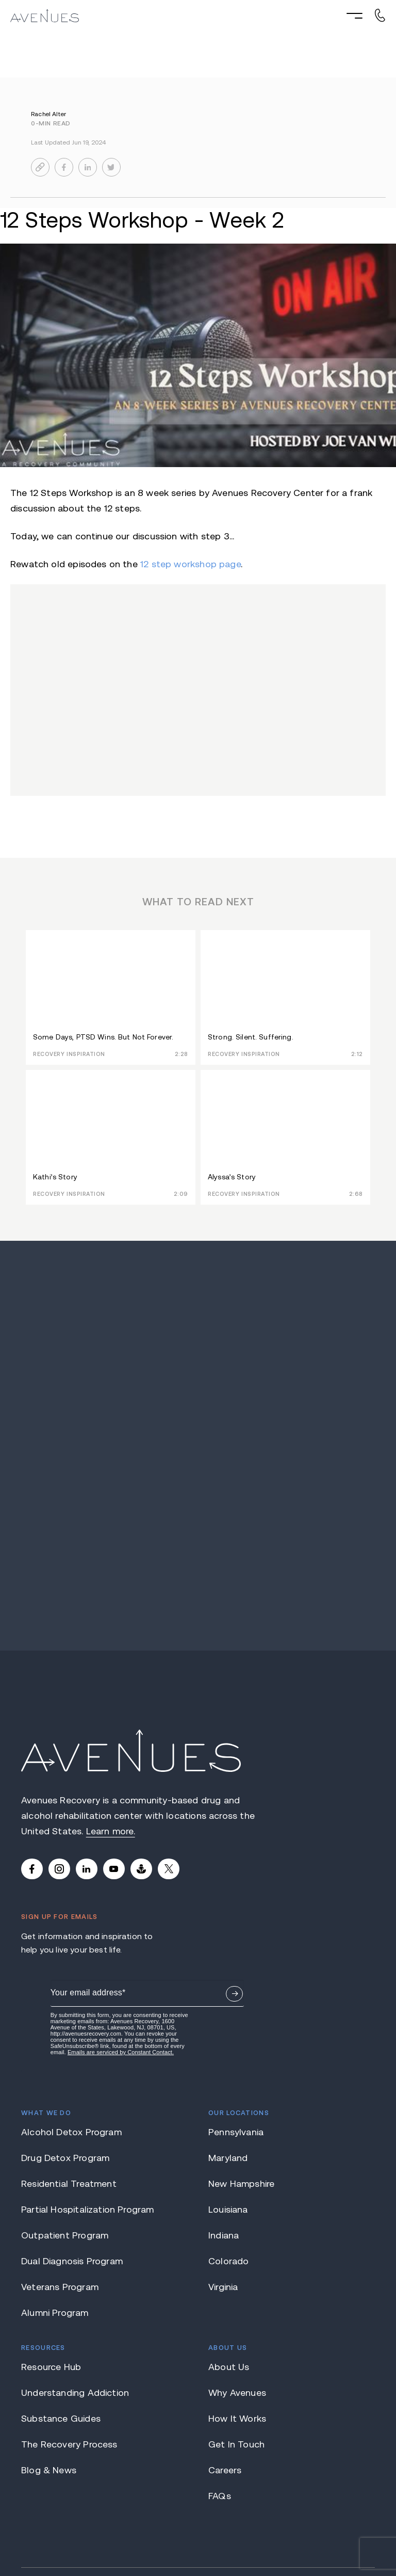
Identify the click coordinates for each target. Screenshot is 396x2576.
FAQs (219, 2380)
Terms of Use (209, 2533)
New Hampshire (241, 2067)
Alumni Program (55, 2196)
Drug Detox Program (65, 2042)
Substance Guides (61, 2302)
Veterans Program (59, 2171)
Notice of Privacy (274, 2533)
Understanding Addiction (75, 2276)
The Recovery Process (69, 2328)
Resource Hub (51, 2251)
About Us (228, 2251)
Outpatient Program (64, 2119)
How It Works (237, 2302)
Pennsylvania (235, 2016)
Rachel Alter (48, 113)
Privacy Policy (347, 2533)
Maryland (228, 2042)
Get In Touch (236, 2328)
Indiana (223, 2119)
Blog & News (48, 2354)
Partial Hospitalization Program (87, 2093)
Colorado (228, 2145)
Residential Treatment (69, 2067)
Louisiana (228, 2093)
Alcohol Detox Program (71, 2016)
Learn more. (110, 1831)
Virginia (223, 2171)
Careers (224, 2354)
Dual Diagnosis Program (72, 2145)
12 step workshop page (190, 564)
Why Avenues (237, 2276)
